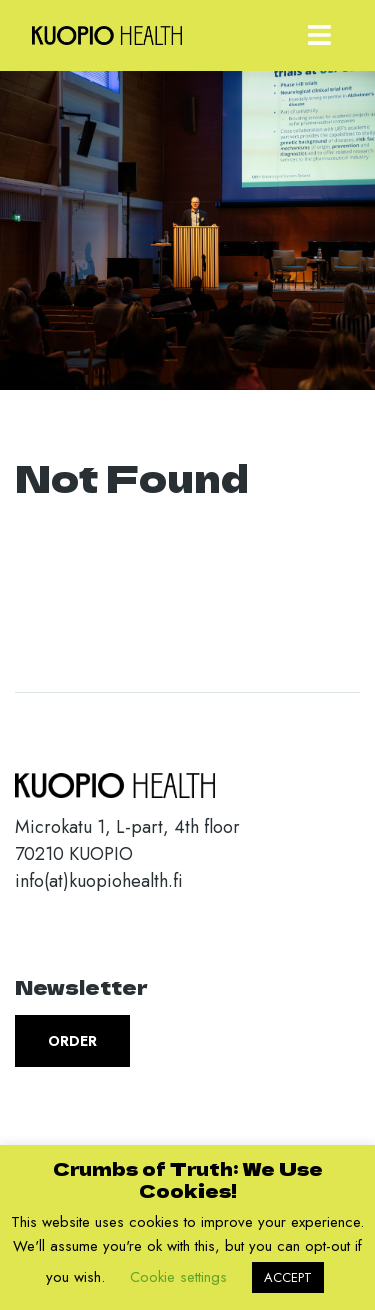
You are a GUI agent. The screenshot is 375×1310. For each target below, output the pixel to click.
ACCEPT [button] (288, 1277)
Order (72, 1041)
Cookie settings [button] (178, 1277)
